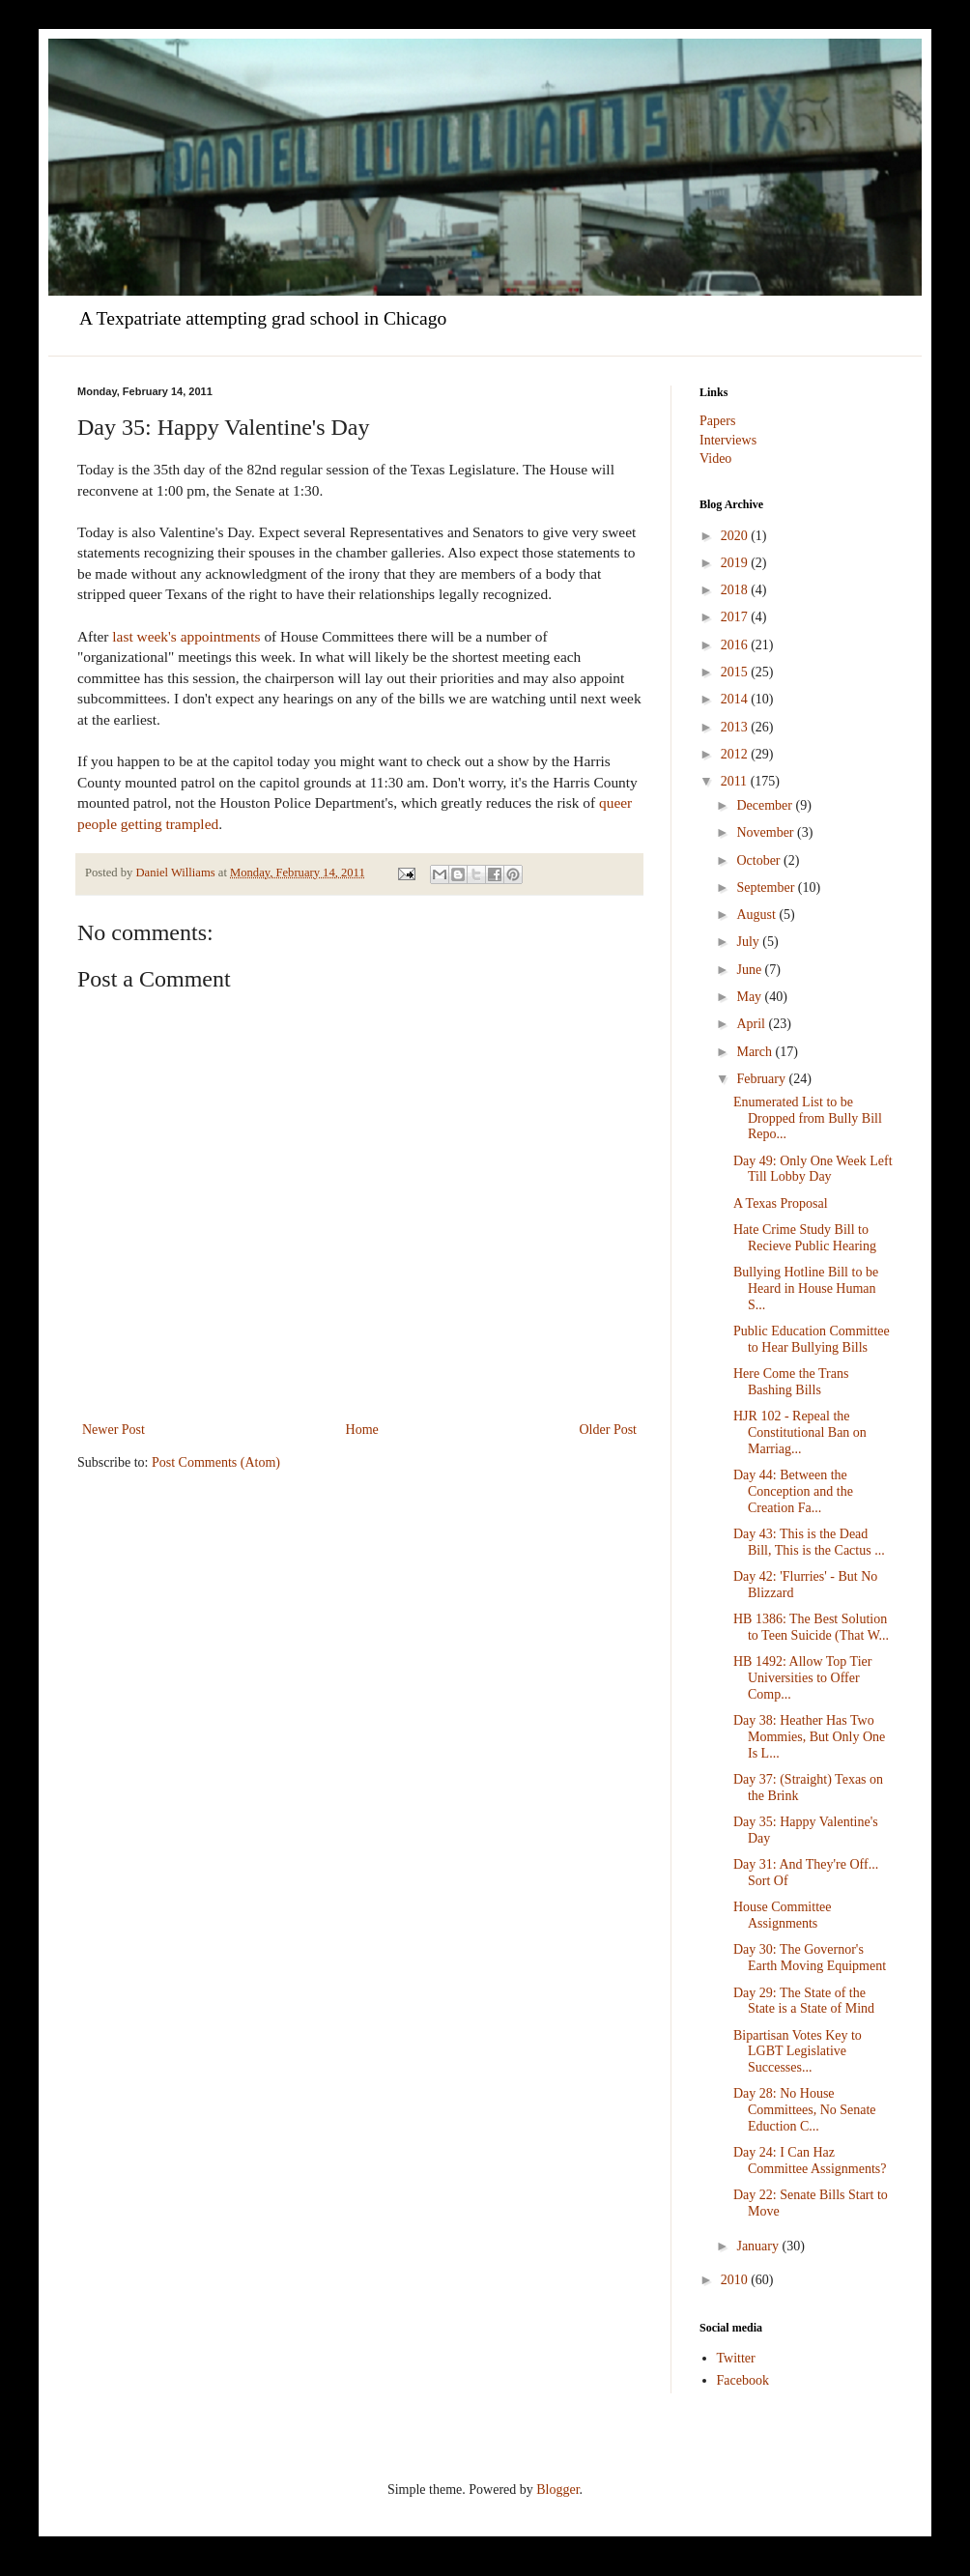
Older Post (609, 1429)
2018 (736, 590)
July (749, 941)
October (760, 860)
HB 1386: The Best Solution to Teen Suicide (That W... (811, 1627)
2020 (736, 536)
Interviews (727, 440)
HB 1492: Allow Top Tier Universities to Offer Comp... (802, 1678)
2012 (736, 754)
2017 (736, 617)
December (765, 805)
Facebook (743, 2380)
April (752, 1023)
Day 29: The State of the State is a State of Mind (803, 2001)
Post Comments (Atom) (216, 1462)
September (766, 887)
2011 (736, 781)
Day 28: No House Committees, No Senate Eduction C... (804, 2109)
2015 (736, 672)
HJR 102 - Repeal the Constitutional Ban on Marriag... (800, 1432)
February (762, 1079)
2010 (736, 2280)
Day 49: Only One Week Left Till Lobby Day (813, 1169)
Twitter (736, 2358)
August (757, 914)
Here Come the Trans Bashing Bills (790, 1381)
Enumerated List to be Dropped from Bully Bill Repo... (807, 1118)
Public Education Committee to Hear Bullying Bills (811, 1339)
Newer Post (113, 1429)
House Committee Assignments (782, 1915)
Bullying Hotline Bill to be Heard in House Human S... (805, 1288)
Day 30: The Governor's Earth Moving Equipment (809, 1957)
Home (362, 1429)
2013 (736, 727)
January (759, 2246)
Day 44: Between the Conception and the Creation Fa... (793, 1491)
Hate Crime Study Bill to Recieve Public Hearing (804, 1237)
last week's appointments (186, 636)
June (750, 969)
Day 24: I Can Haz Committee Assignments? (810, 2160)
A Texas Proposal (780, 1203)
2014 (736, 699)
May (750, 996)
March (755, 1052)
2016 (736, 645)
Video (715, 458)
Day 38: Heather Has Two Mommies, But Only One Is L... (809, 1736)
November (766, 832)
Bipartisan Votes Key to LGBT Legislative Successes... (797, 2051)
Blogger (557, 2489)
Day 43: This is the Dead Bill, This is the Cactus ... (809, 1542)
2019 (736, 563)
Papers (717, 421)
